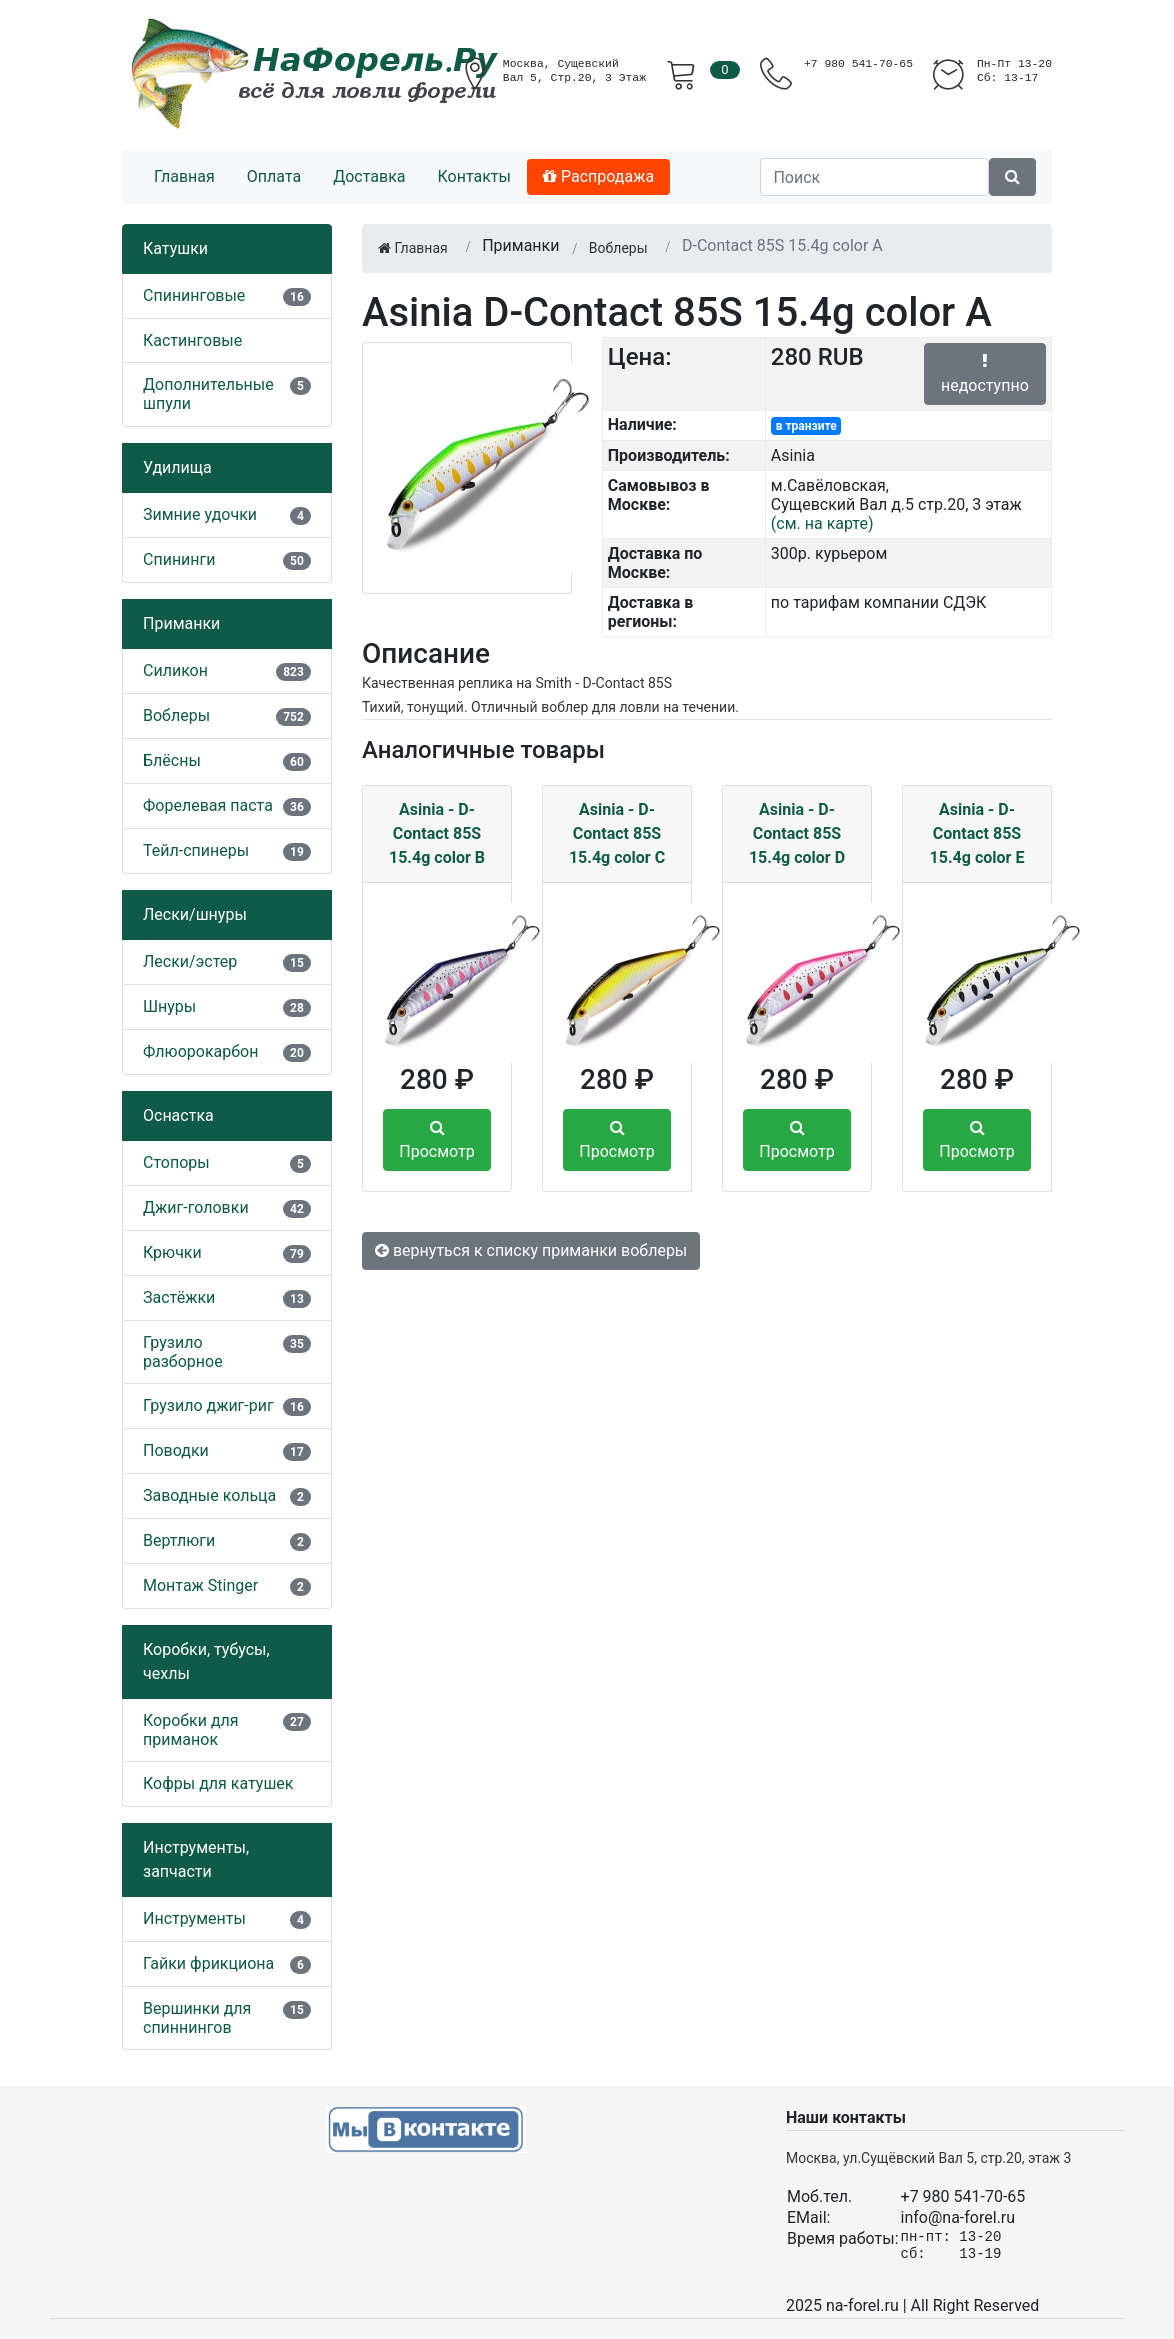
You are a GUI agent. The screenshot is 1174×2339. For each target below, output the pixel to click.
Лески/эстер (190, 961)
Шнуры (169, 1006)
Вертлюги (179, 1540)
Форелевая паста (208, 805)
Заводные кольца (209, 1495)
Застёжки (179, 1297)
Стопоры (176, 1162)
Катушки (175, 248)
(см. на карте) (822, 523)
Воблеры (176, 715)
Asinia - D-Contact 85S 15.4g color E (977, 833)
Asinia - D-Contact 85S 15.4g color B (437, 833)
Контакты (473, 176)
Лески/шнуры (195, 914)
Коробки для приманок (191, 1730)
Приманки (181, 623)
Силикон (175, 670)
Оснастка (178, 1115)
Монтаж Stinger (200, 1585)
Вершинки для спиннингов (197, 2018)
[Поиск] (874, 177)
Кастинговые (192, 340)
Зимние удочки (200, 514)
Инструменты (194, 1918)
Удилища (177, 467)
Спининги (179, 559)
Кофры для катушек (218, 1783)
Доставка (369, 176)
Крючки (172, 1252)
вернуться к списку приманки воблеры (531, 1250)
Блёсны (172, 760)
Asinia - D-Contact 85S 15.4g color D (797, 833)
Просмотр (436, 1140)
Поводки (176, 1450)
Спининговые (194, 295)
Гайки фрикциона (208, 1963)
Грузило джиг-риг (208, 1405)
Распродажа (598, 176)
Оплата (274, 176)
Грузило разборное (183, 1352)
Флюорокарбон (200, 1051)
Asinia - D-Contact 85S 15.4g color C (617, 833)
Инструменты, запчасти (196, 1859)
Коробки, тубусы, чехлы (206, 1661)
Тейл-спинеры (196, 850)
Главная (184, 176)
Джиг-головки (196, 1207)
